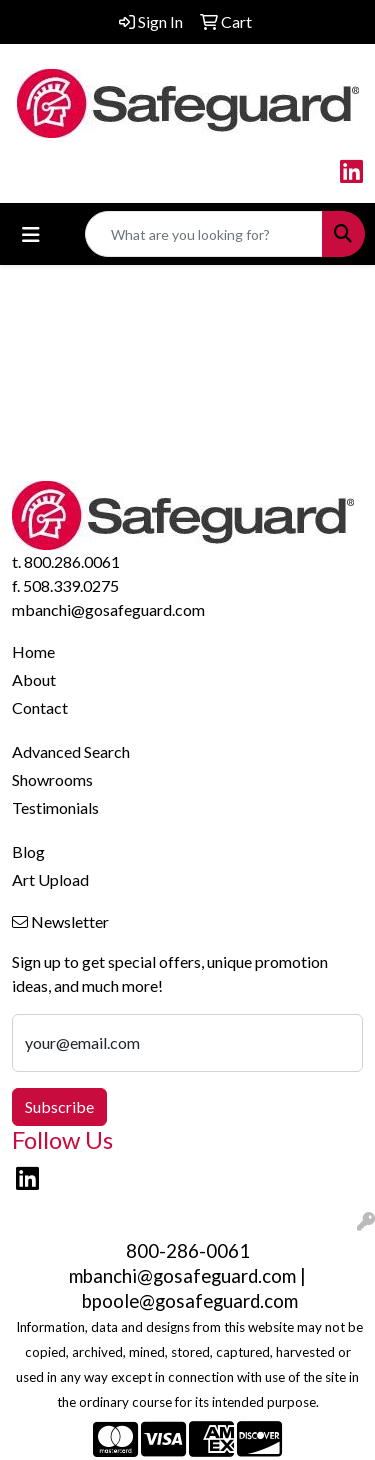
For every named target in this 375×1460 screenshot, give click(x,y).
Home (33, 651)
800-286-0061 (188, 1251)
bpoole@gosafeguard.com (190, 1301)
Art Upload (50, 879)
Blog (28, 851)
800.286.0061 (72, 561)
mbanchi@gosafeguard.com (108, 609)
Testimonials (55, 807)
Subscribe (59, 1106)
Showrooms (52, 779)
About (34, 679)
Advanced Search (71, 751)
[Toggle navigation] (31, 234)
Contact (40, 707)
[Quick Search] (204, 234)
